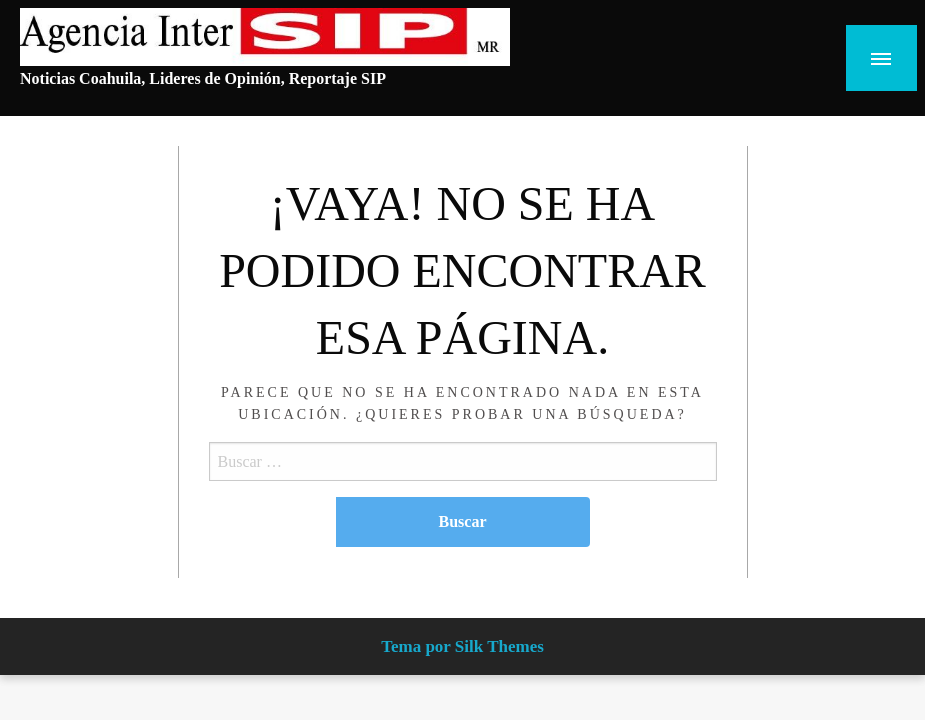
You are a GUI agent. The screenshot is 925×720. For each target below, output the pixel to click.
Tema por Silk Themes (462, 646)
